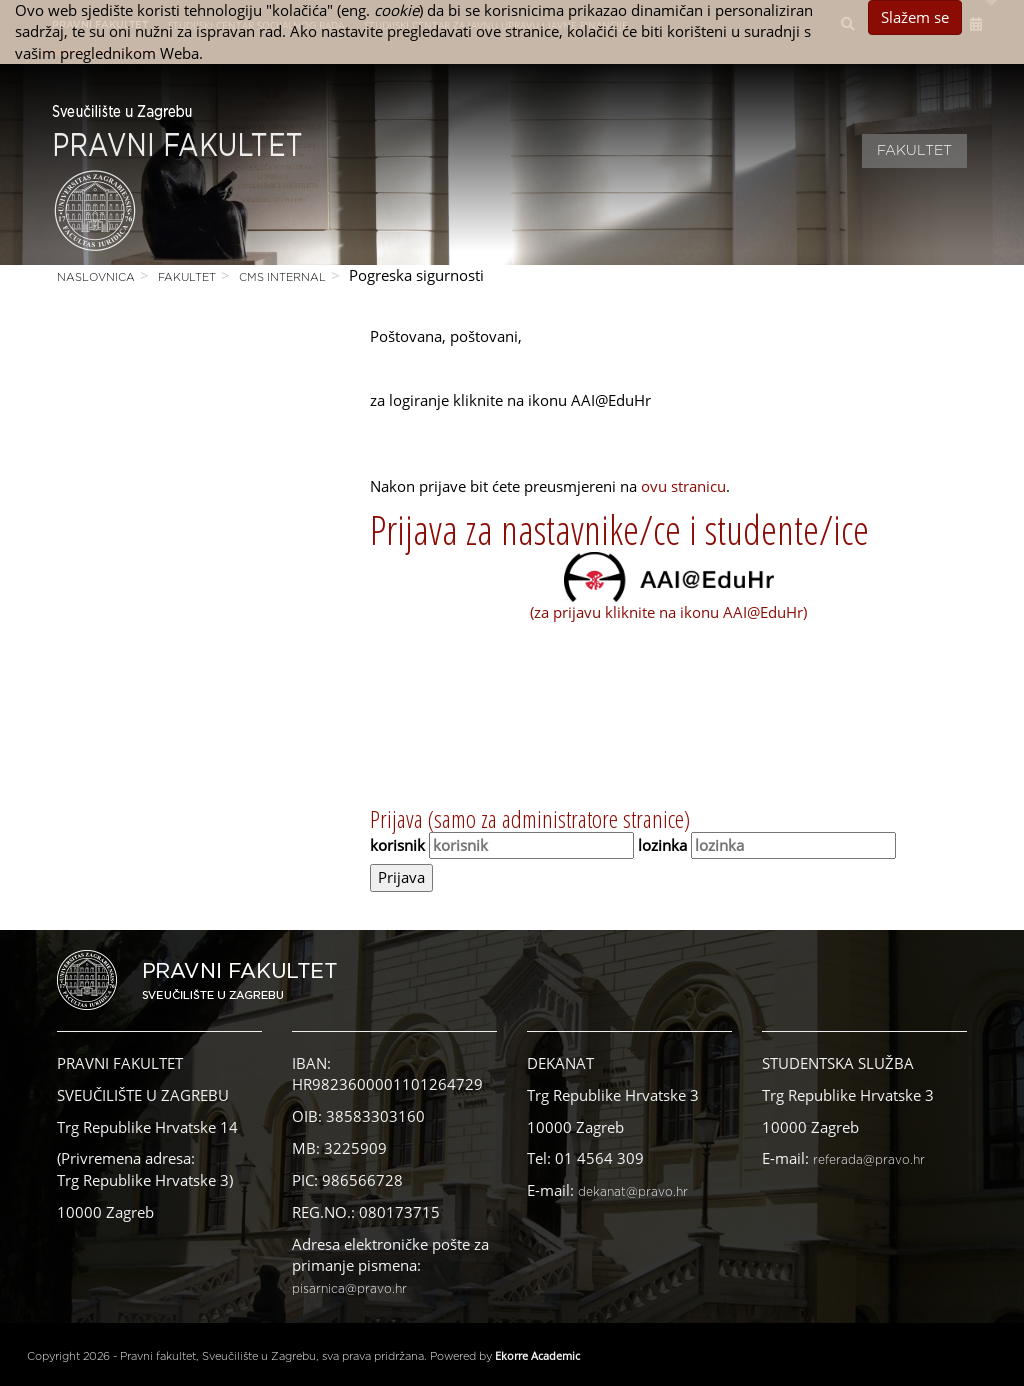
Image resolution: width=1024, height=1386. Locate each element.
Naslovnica (96, 277)
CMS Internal (282, 277)
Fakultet (914, 151)
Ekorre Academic (537, 1355)
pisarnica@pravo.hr (349, 1289)
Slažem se (915, 17)
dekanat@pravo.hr (633, 1192)
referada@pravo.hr (869, 1160)
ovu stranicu (683, 486)
